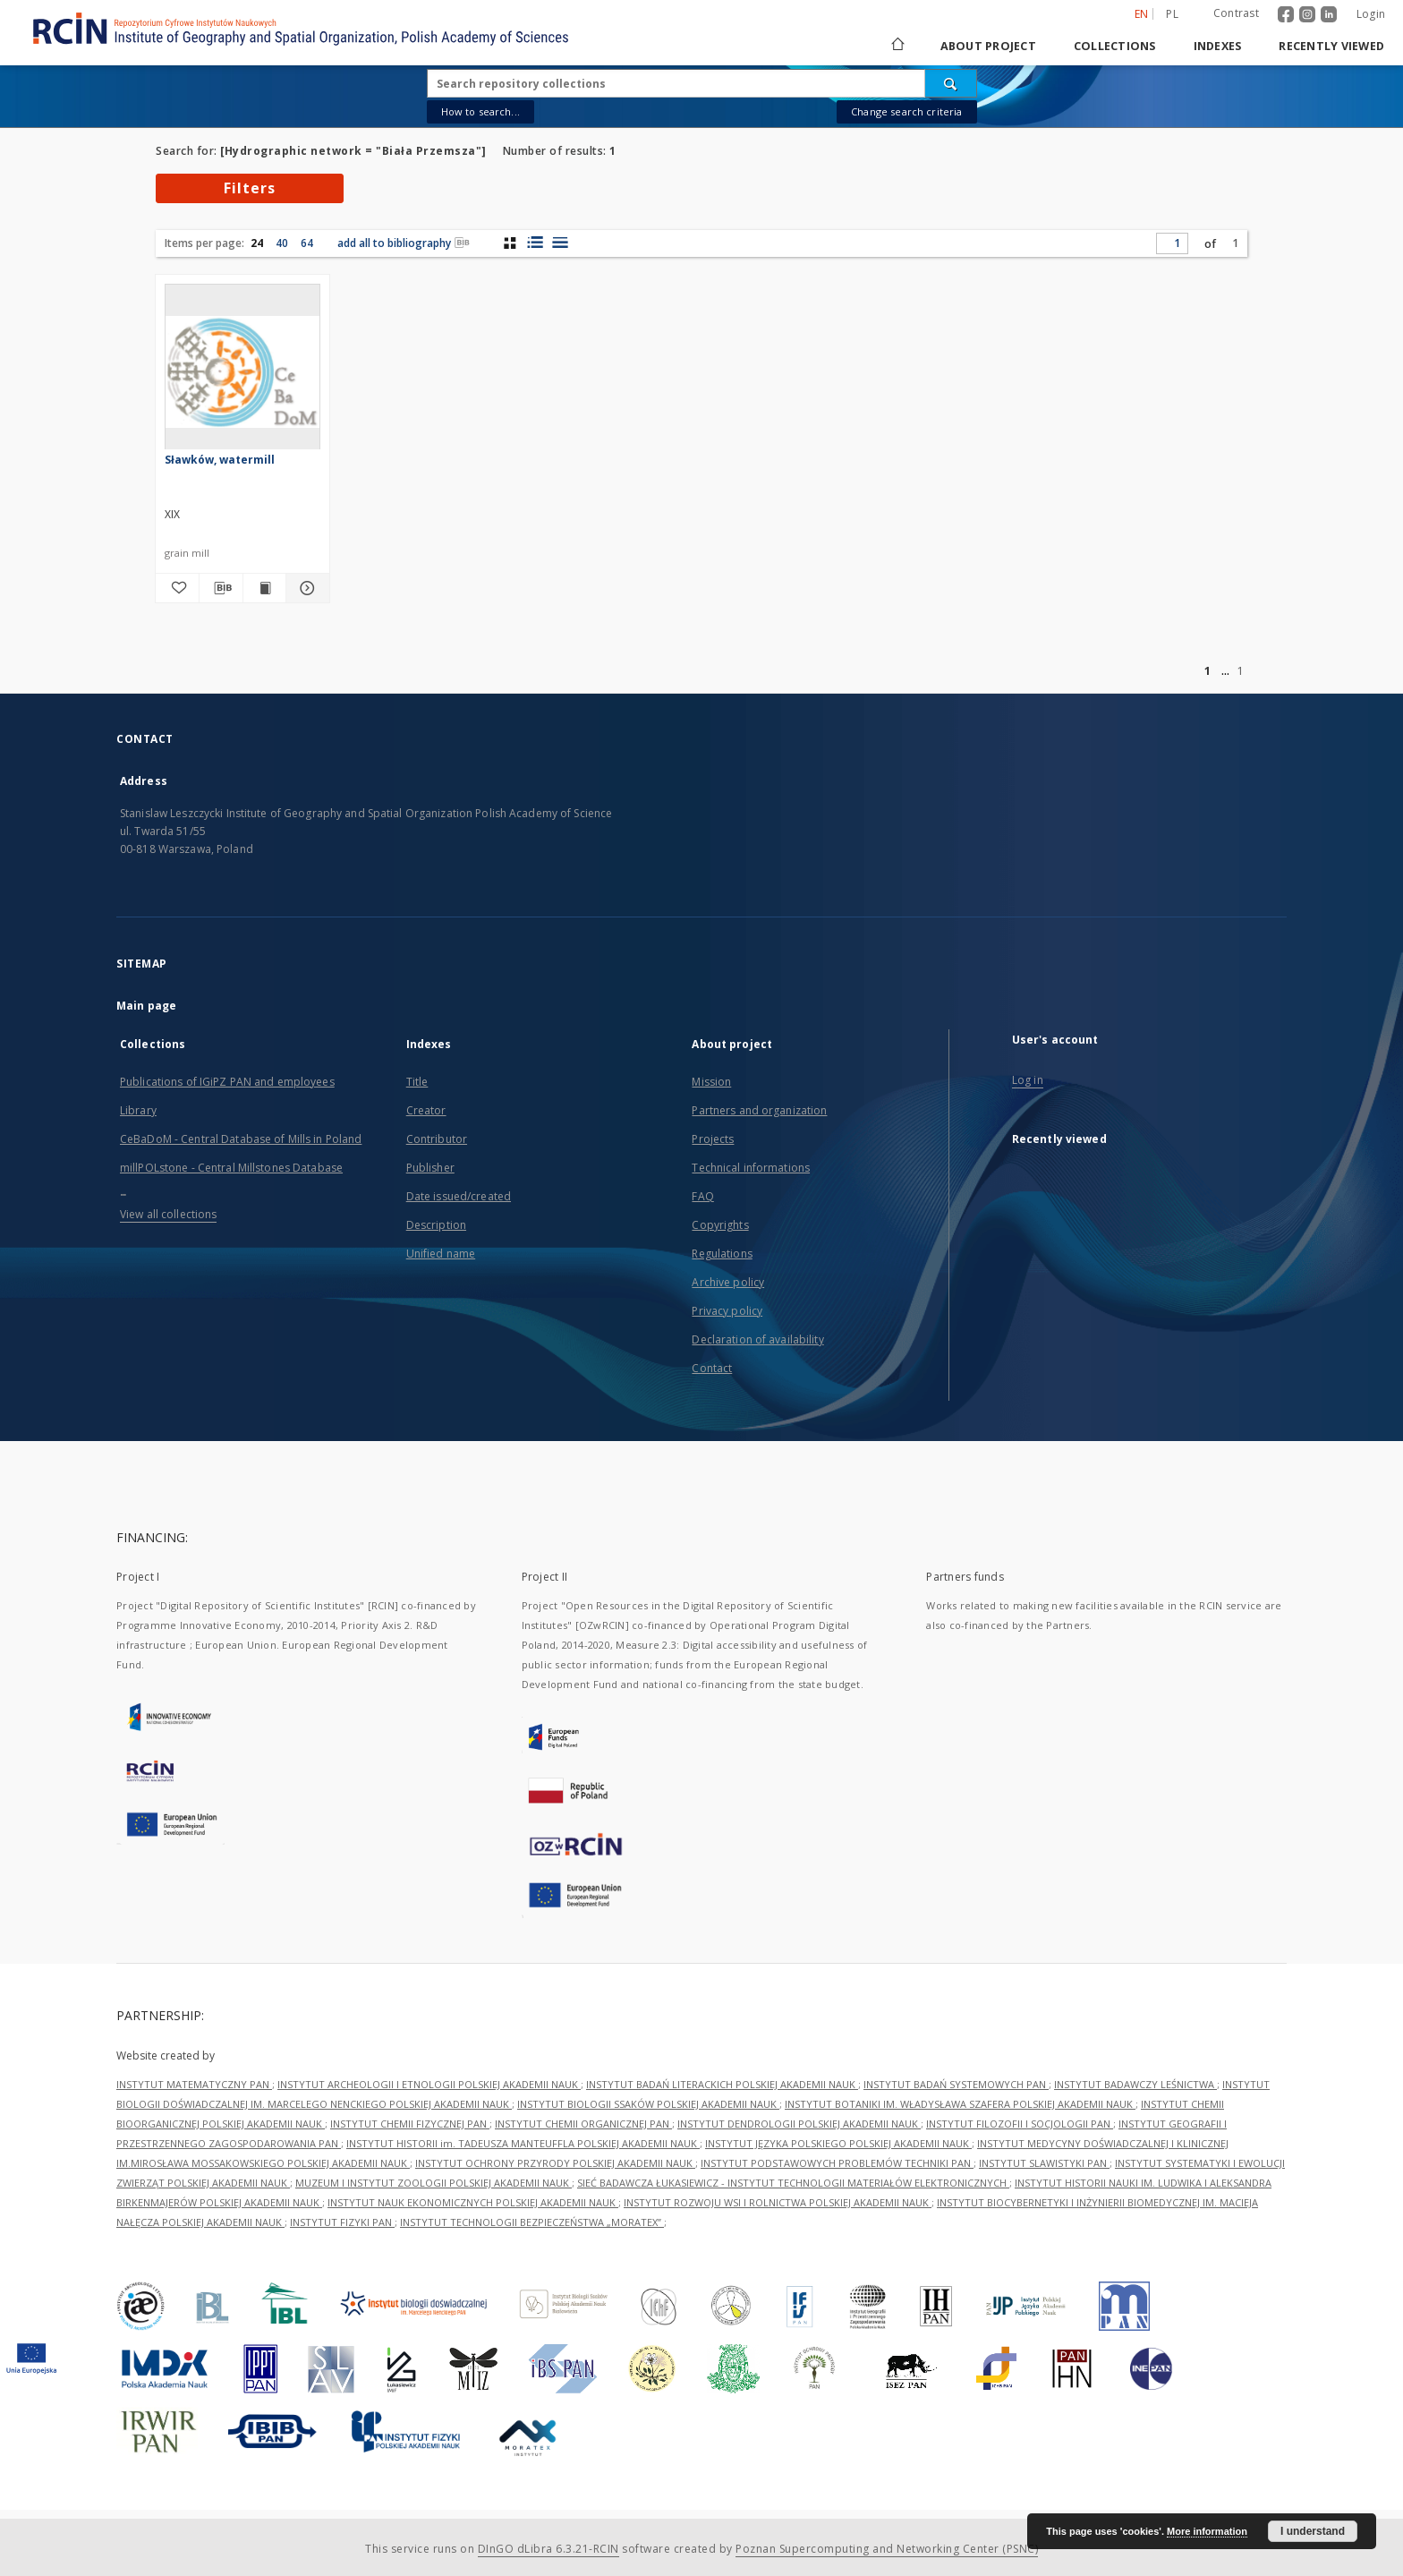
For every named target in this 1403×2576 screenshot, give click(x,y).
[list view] (559, 242)
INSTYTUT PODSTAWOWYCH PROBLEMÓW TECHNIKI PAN (837, 2163)
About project (988, 46)
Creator (426, 1110)
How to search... (480, 111)
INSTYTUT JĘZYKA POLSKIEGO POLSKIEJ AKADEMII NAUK (838, 2143)
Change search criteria (906, 111)
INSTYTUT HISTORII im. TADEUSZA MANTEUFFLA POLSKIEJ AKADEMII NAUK (523, 2143)
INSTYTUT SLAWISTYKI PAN (1044, 2163)
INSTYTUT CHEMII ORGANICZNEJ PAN (583, 2123)
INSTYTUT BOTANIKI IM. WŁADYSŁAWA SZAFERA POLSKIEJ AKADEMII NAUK (960, 2104)
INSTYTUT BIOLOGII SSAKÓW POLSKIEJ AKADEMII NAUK (648, 2104)
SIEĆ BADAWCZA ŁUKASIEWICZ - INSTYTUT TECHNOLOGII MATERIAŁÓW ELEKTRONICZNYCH (793, 2182)
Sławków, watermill (220, 459)
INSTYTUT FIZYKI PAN (342, 2222)
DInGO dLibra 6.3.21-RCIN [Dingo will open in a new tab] (548, 2548)
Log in (1027, 1080)
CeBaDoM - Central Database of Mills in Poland (240, 1139)
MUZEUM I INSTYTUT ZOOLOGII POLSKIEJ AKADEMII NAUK (433, 2182)
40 (282, 243)
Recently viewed (1331, 46)
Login (1370, 14)
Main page (146, 1005)
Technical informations (751, 1167)
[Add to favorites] (177, 588)
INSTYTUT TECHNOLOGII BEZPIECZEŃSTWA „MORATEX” (532, 2222)
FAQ (702, 1196)
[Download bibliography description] (221, 588)
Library (138, 1110)
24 (257, 243)
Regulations (722, 1253)
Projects (713, 1139)
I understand (1312, 2531)
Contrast (1236, 13)
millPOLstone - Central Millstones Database (231, 1167)
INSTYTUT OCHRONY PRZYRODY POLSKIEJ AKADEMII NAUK (555, 2163)
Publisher (430, 1167)
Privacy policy (727, 1310)
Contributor (436, 1139)
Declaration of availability (757, 1339)
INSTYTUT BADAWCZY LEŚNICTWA (1135, 2084)
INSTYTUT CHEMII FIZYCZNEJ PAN (409, 2123)
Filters (250, 188)
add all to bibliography (403, 243)
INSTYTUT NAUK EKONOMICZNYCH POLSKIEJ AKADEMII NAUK (472, 2202)
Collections (1115, 46)
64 (307, 243)
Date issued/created (458, 1196)
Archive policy (728, 1282)
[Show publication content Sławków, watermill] (264, 588)
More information (1207, 2531)
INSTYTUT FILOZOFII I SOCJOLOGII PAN (1019, 2123)
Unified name (440, 1253)
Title (417, 1081)
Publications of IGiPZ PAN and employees (227, 1081)
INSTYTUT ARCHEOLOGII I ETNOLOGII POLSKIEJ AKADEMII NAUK (429, 2084)
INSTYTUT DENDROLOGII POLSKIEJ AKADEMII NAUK (799, 2123)
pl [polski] (1172, 14)
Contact (712, 1368)
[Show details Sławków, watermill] (305, 588)
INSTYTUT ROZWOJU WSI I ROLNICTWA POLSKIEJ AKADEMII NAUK (777, 2202)
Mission (711, 1081)
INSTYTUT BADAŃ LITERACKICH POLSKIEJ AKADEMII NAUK (722, 2084)
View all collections (168, 1214)
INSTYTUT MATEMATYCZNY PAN (194, 2084)
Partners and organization (759, 1110)
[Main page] (897, 46)
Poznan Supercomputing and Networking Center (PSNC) (887, 2548)
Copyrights (720, 1225)
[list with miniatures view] (534, 242)
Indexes (1218, 46)
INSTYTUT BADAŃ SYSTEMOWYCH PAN (956, 2084)
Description (436, 1225)
